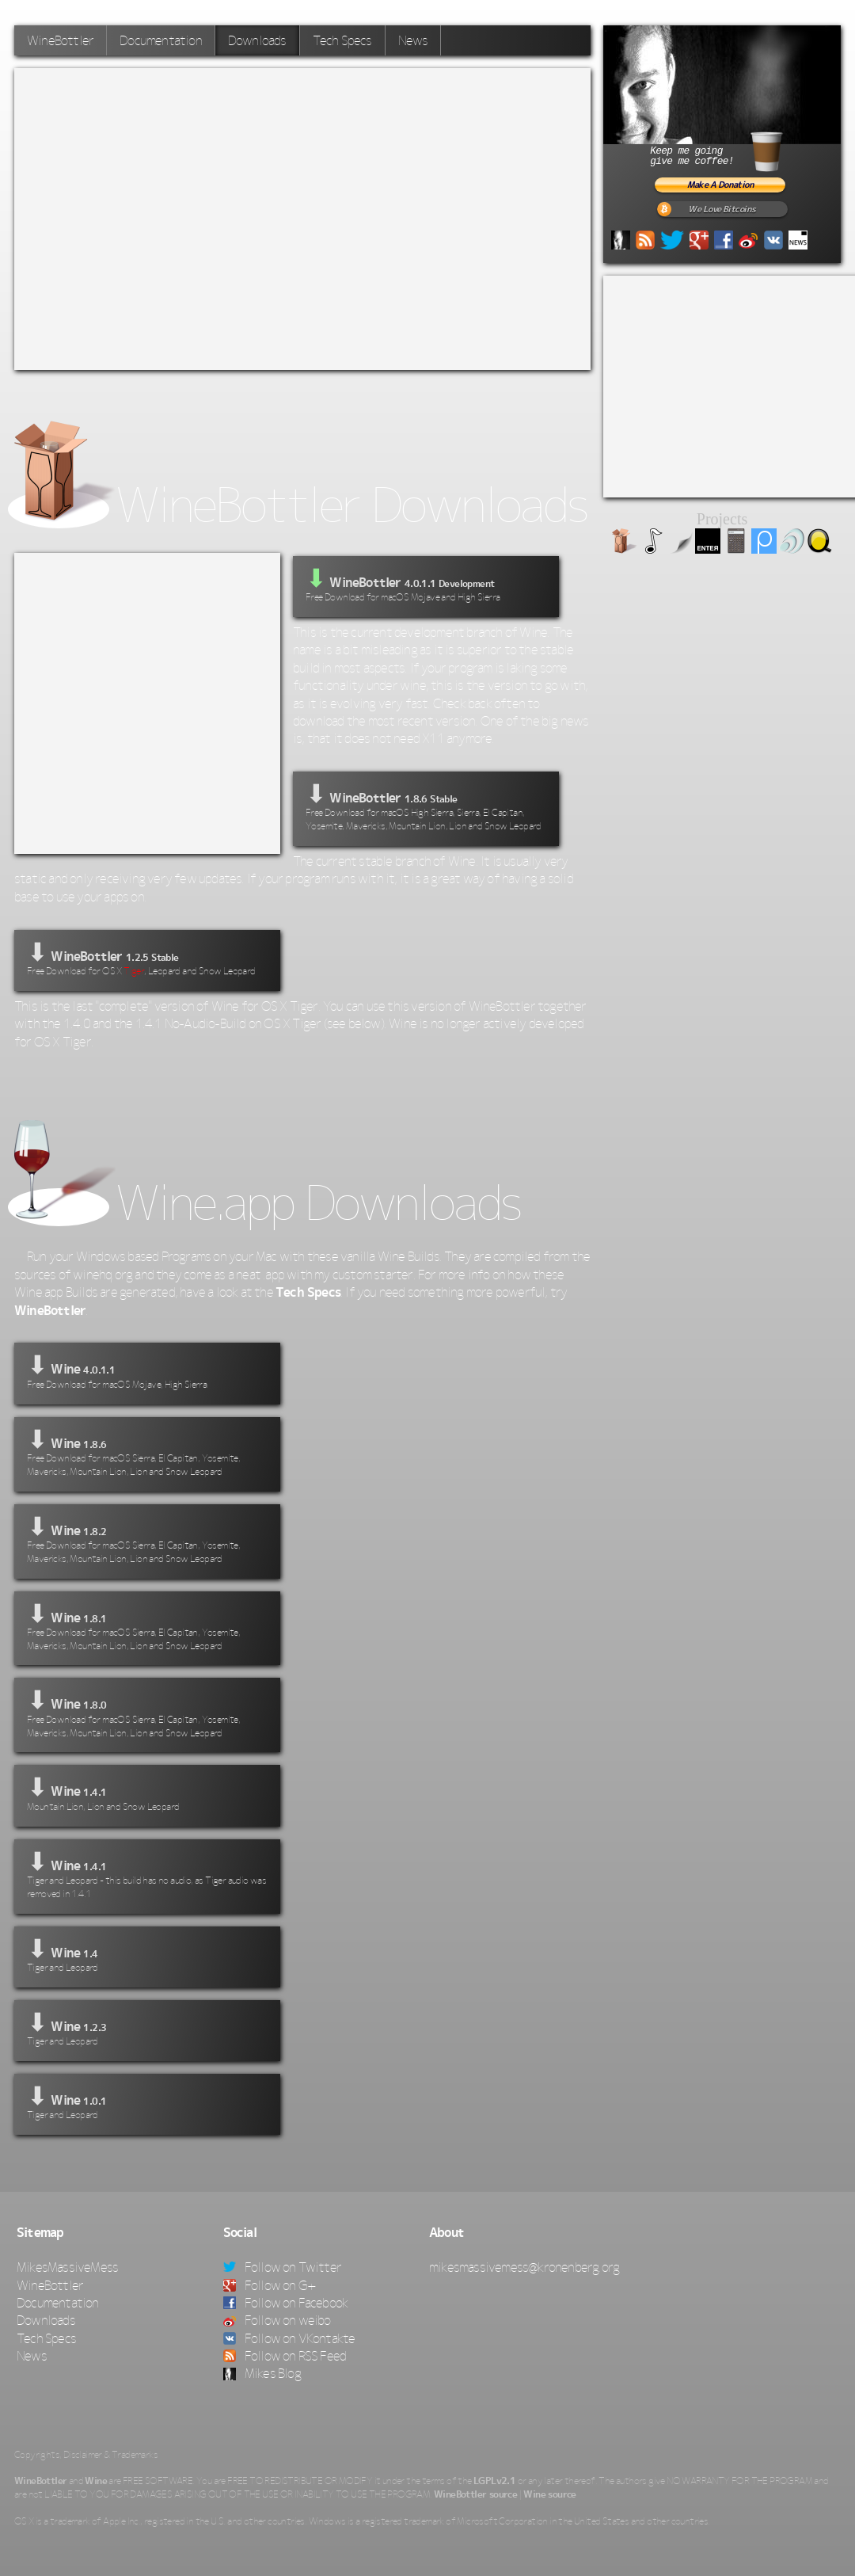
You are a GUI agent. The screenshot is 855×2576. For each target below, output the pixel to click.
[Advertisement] (162, 216)
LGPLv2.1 (494, 2481)
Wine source (549, 2494)
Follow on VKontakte (289, 2338)
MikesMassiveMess (67, 2267)
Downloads (257, 40)
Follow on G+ (270, 2285)
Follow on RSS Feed (285, 2355)
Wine (96, 2481)
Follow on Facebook (285, 2302)
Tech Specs (342, 40)
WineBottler (60, 40)
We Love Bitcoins (721, 209)
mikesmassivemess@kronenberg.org (524, 2267)
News (413, 40)
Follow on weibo (277, 2320)
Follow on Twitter (282, 2267)
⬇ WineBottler (426, 806)
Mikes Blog (262, 2373)
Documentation (161, 40)
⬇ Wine (147, 1371)
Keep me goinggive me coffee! (734, 149)
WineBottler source (475, 2494)
